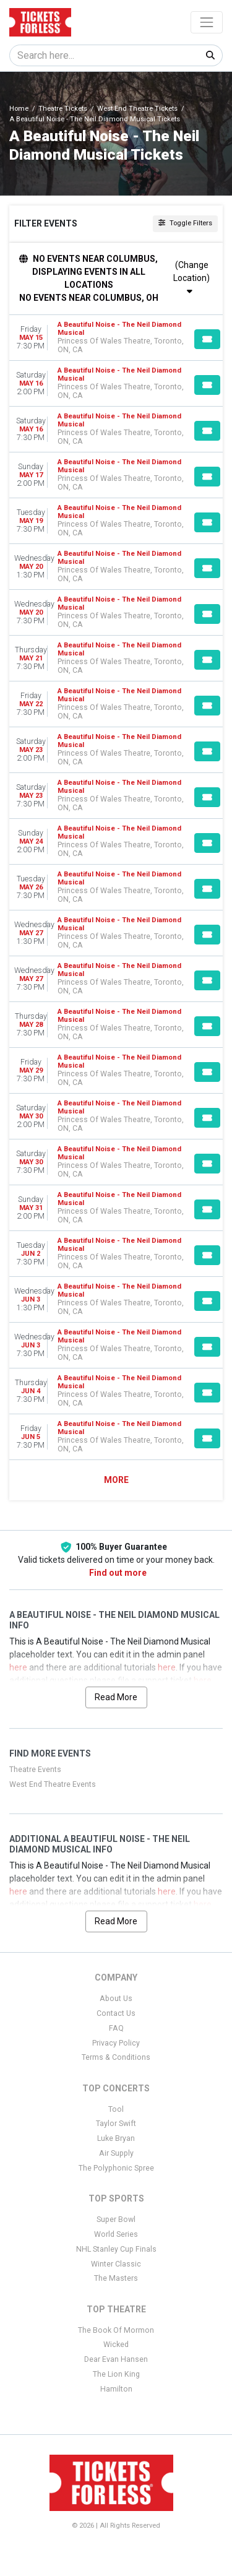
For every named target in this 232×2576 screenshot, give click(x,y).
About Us (116, 1998)
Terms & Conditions (116, 2057)
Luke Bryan (116, 2138)
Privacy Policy (116, 2043)
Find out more (118, 1573)
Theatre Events (35, 1769)
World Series (116, 2234)
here (18, 1667)
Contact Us (116, 2013)
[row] (116, 338)
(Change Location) (191, 277)
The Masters (116, 2278)
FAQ (116, 2028)
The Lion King (116, 2374)
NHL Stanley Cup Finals (116, 2249)
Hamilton (116, 2389)
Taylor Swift (116, 2123)
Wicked (116, 2344)
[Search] (104, 55)
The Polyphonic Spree (116, 2168)
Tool (116, 2109)
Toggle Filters (185, 223)
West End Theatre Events (52, 1784)
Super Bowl (116, 2219)
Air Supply (116, 2153)
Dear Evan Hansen (116, 2359)
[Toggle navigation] (207, 22)
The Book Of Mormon (116, 2330)
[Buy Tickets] (207, 339)
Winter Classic (116, 2264)
